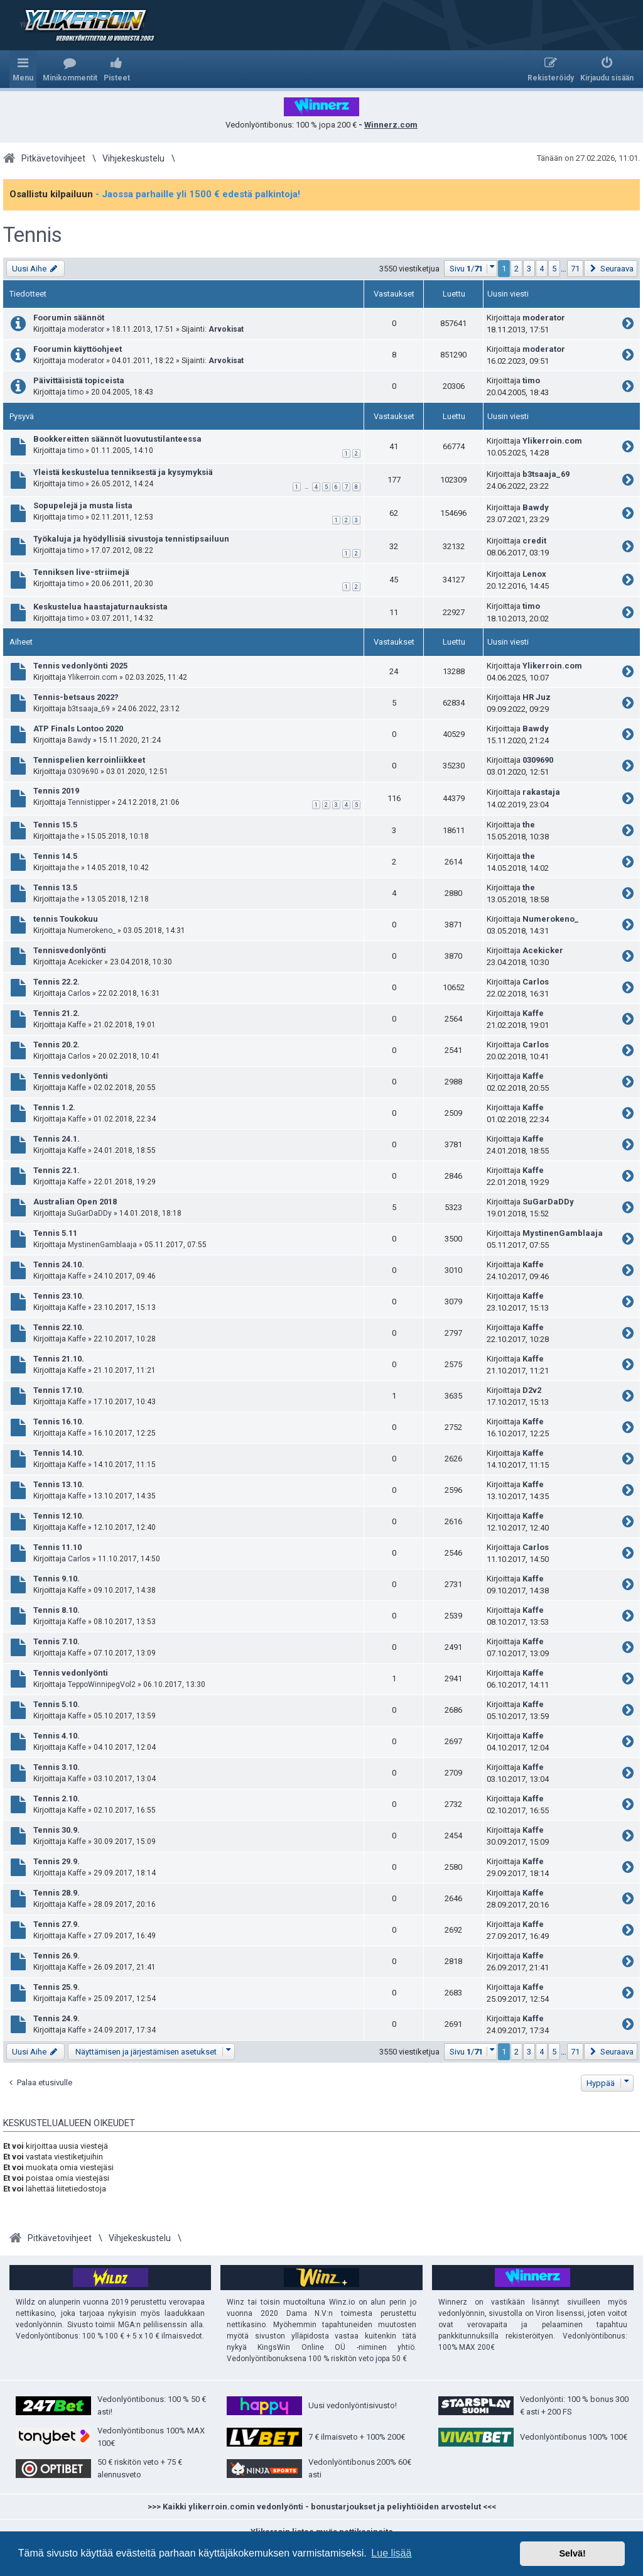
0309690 (83, 771)
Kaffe (77, 1024)
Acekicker (85, 962)
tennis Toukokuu (65, 919)
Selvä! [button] (572, 2553)
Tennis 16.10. (58, 1421)
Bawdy (535, 507)
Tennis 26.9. (56, 1955)
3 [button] (529, 268)
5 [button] (554, 268)
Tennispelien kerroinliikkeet (89, 760)
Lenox (534, 574)
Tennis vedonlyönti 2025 (80, 665)
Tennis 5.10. (56, 1704)
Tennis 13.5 (55, 887)
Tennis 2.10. (56, 1798)
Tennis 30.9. (56, 1830)
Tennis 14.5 (55, 856)
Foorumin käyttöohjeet (77, 349)
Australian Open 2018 (75, 1201)
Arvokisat (226, 329)
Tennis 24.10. (58, 1264)
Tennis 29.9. (56, 1861)
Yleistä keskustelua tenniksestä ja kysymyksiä (123, 472)
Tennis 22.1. (56, 1170)
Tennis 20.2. (56, 1044)
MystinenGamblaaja (102, 1244)
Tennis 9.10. (56, 1578)
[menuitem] (70, 69)
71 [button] (575, 268)
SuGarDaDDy (90, 1213)
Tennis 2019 (56, 790)
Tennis (32, 235)
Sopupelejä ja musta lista (82, 505)
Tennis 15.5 (55, 824)
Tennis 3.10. (56, 1767)
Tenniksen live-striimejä (81, 572)
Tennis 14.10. (58, 1453)
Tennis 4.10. (56, 1735)
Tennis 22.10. (58, 1327)
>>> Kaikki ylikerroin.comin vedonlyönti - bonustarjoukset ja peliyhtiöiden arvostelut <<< (322, 2506)
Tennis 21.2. (56, 1013)
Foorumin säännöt (68, 317)
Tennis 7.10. (56, 1641)
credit (534, 540)
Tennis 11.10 (57, 1547)
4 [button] (541, 268)
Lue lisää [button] (391, 2553)
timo (76, 392)
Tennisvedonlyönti (69, 950)
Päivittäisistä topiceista (78, 380)
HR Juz (536, 697)
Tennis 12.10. (58, 1515)
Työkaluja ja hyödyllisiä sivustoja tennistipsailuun (131, 538)
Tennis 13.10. (58, 1484)
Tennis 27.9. (56, 1924)
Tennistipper (89, 802)
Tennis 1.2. (54, 1107)
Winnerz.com (391, 124)
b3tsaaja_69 (546, 474)
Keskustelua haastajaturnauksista (100, 606)
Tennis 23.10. (58, 1296)
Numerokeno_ (92, 930)
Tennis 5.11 (55, 1233)
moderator (86, 329)
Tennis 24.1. (56, 1138)
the (73, 836)
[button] (471, 268)
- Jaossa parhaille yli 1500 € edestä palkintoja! (197, 194)
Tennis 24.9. (56, 2018)
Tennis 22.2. (56, 981)
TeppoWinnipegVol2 (102, 1684)
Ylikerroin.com (552, 440)
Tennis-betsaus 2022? (76, 697)
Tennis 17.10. (58, 1390)
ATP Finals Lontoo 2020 (78, 728)
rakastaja (541, 792)
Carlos (79, 993)
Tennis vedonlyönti (70, 1076)
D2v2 (531, 1390)
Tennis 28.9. (56, 1892)
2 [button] (516, 268)
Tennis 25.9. (56, 1987)
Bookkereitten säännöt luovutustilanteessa (117, 439)
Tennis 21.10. (58, 1358)
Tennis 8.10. (56, 1610)
